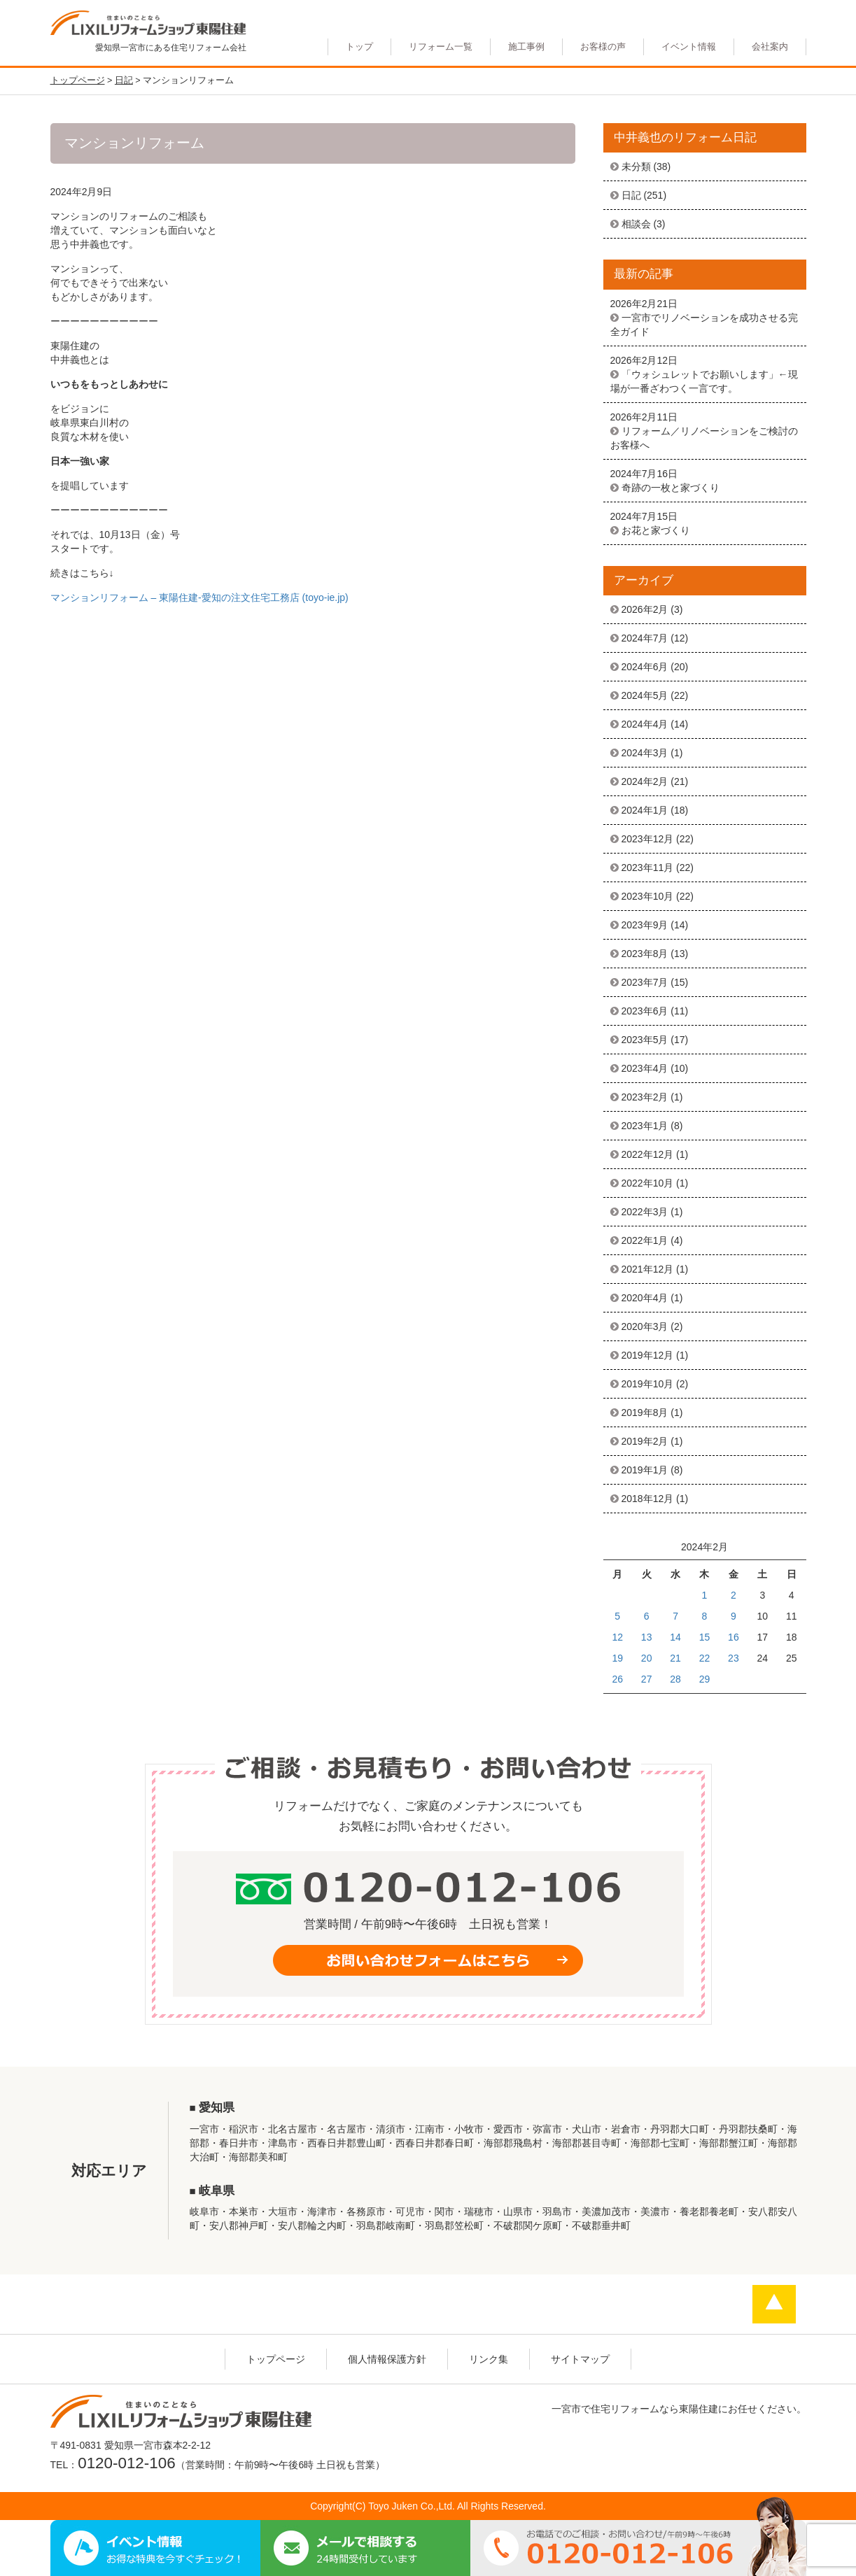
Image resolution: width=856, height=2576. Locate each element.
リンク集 (488, 2359)
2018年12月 (648, 1498)
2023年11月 (648, 867)
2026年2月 (645, 609)
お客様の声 (603, 47)
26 (617, 1679)
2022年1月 (645, 1240)
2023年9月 (645, 924)
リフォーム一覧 (440, 47)
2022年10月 (648, 1183)
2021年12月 (648, 1269)
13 (646, 1637)
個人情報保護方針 (387, 2359)
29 (704, 1679)
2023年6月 (645, 1011)
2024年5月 (645, 695)
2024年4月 (645, 724)
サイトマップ (580, 2359)
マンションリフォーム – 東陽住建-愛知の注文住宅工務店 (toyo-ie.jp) (199, 597)
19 (617, 1658)
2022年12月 (648, 1154)
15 (704, 1637)
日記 (631, 195)
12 (617, 1637)
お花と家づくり (656, 530)
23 (733, 1658)
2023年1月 (645, 1125)
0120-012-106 (126, 2463)
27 (646, 1679)
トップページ (275, 2359)
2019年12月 (648, 1355)
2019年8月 (645, 1412)
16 (733, 1637)
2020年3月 (645, 1326)
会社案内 (770, 47)
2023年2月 (645, 1097)
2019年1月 (645, 1469)
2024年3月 (645, 752)
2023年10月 (648, 896)
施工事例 (526, 47)
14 (675, 1637)
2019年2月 (645, 1441)
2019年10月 (648, 1383)
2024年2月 (645, 781)
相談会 (636, 223)
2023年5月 (645, 1039)
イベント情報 (688, 47)
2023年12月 (648, 838)
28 (675, 1679)
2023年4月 (645, 1068)
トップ (359, 47)
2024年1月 (645, 810)
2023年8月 (645, 953)
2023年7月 (645, 982)
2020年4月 (645, 1297)
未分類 (636, 166)
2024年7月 (645, 638)
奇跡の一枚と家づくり (671, 487)
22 (704, 1658)
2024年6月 (645, 666)
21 (675, 1658)
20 (646, 1658)
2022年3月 (645, 1211)
